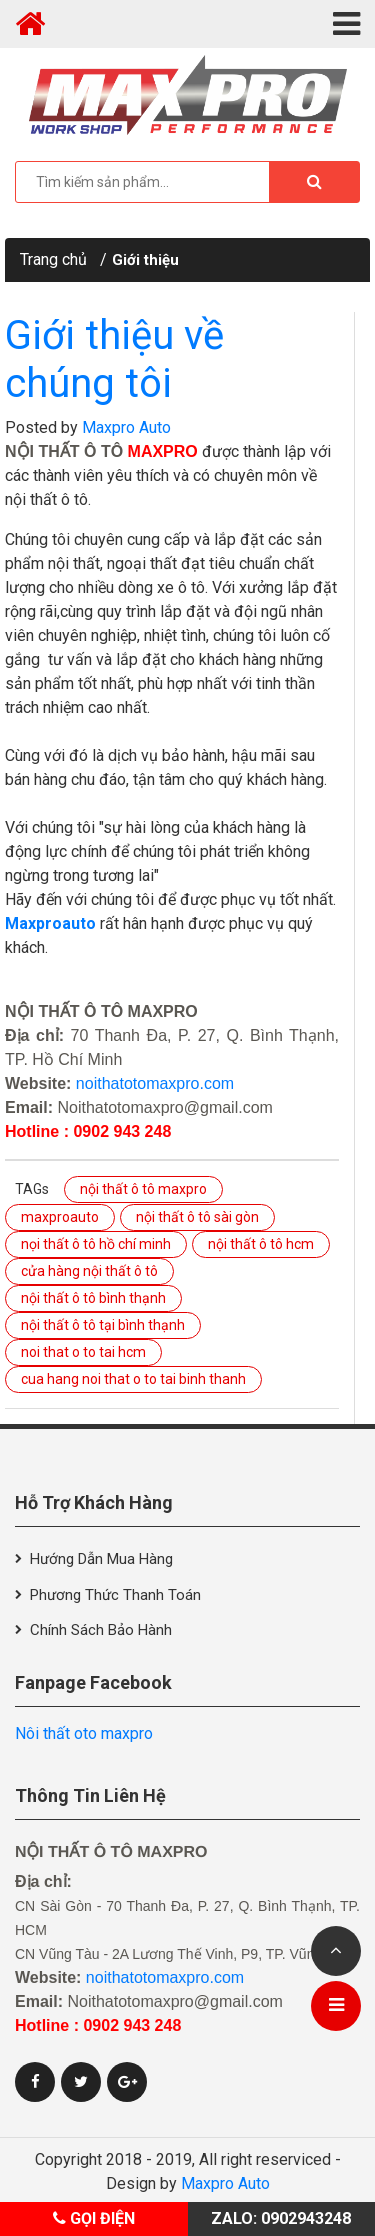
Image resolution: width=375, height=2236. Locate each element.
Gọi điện (94, 2218)
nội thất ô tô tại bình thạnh (103, 1325)
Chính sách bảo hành (101, 1630)
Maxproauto (50, 923)
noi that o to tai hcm (83, 1352)
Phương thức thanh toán (115, 1595)
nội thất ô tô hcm (261, 1244)
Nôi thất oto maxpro (84, 1733)
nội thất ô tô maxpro (143, 1189)
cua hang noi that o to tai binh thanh (133, 1379)
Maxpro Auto (126, 427)
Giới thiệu (145, 260)
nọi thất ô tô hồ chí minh (96, 1244)
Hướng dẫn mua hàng (101, 1559)
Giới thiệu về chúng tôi (114, 359)
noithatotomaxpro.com (155, 1083)
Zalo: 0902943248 (281, 2218)
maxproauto (60, 1217)
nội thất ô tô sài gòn (197, 1217)
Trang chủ (53, 259)
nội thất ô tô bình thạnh (93, 1298)
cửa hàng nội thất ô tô (89, 1271)
